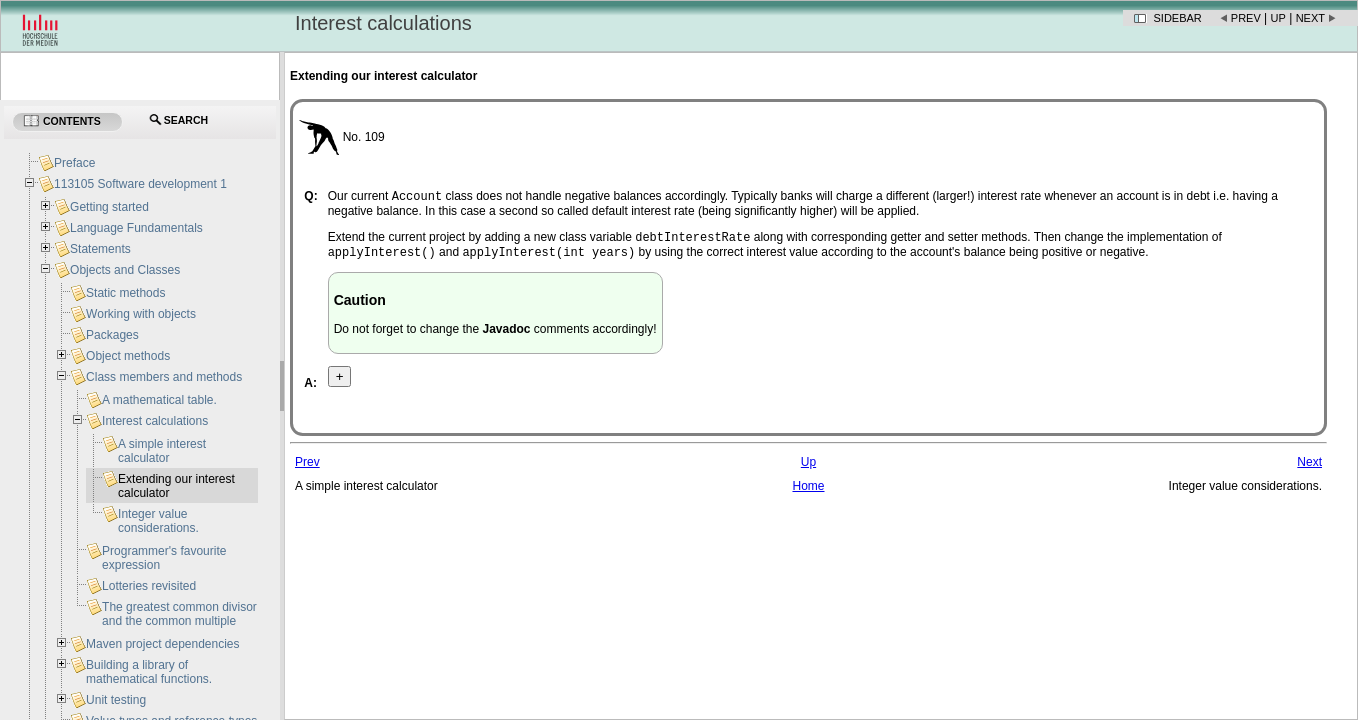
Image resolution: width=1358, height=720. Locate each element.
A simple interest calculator (162, 451)
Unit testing (116, 700)
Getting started (109, 207)
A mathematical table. (159, 400)
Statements (100, 249)
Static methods (125, 293)
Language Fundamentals (136, 228)
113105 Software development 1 (140, 184)
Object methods (128, 356)
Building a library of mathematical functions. (149, 672)
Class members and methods (164, 377)
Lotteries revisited (149, 586)
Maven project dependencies (162, 644)
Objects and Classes (125, 270)
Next (1310, 18)
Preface (74, 163)
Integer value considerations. (158, 521)
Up (1278, 18)
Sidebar (1178, 18)
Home (808, 492)
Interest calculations (155, 421)
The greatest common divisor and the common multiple (179, 614)
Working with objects (141, 314)
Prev (1246, 18)
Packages (112, 335)
